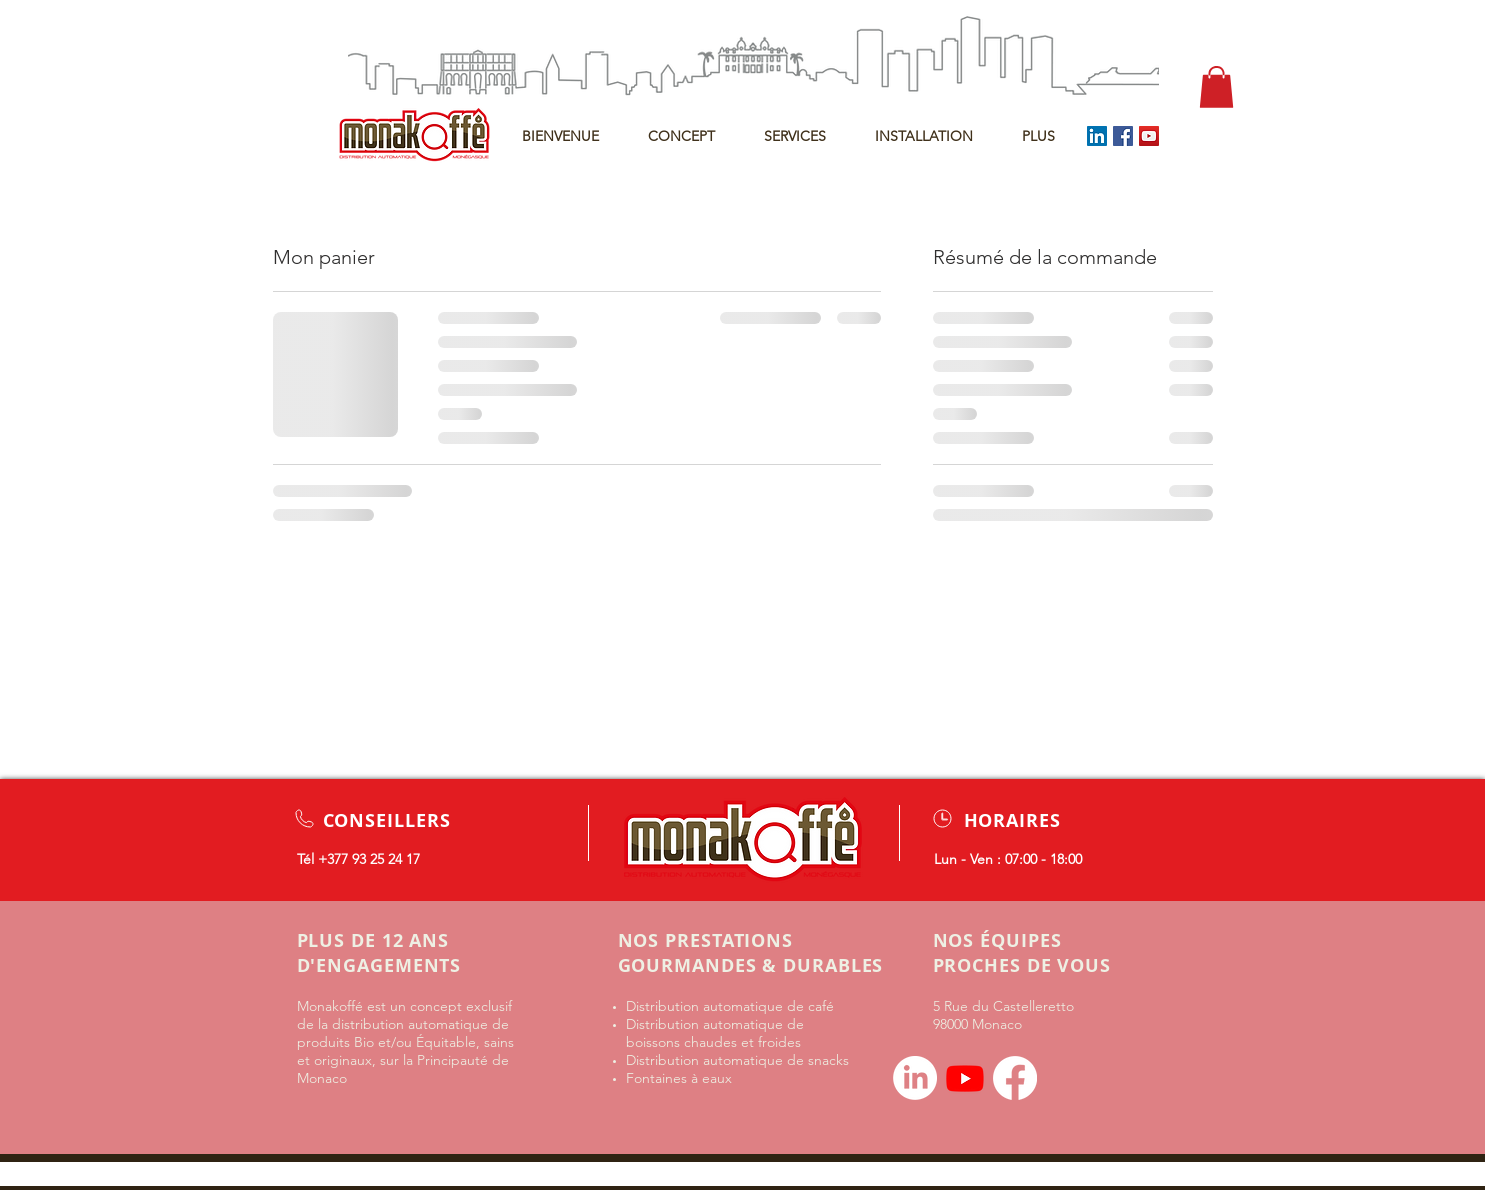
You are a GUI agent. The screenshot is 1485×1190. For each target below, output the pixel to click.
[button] (1216, 87)
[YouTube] (1149, 136)
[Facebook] (1123, 136)
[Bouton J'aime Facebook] (1096, 1071)
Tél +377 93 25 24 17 (358, 859)
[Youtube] (965, 1078)
